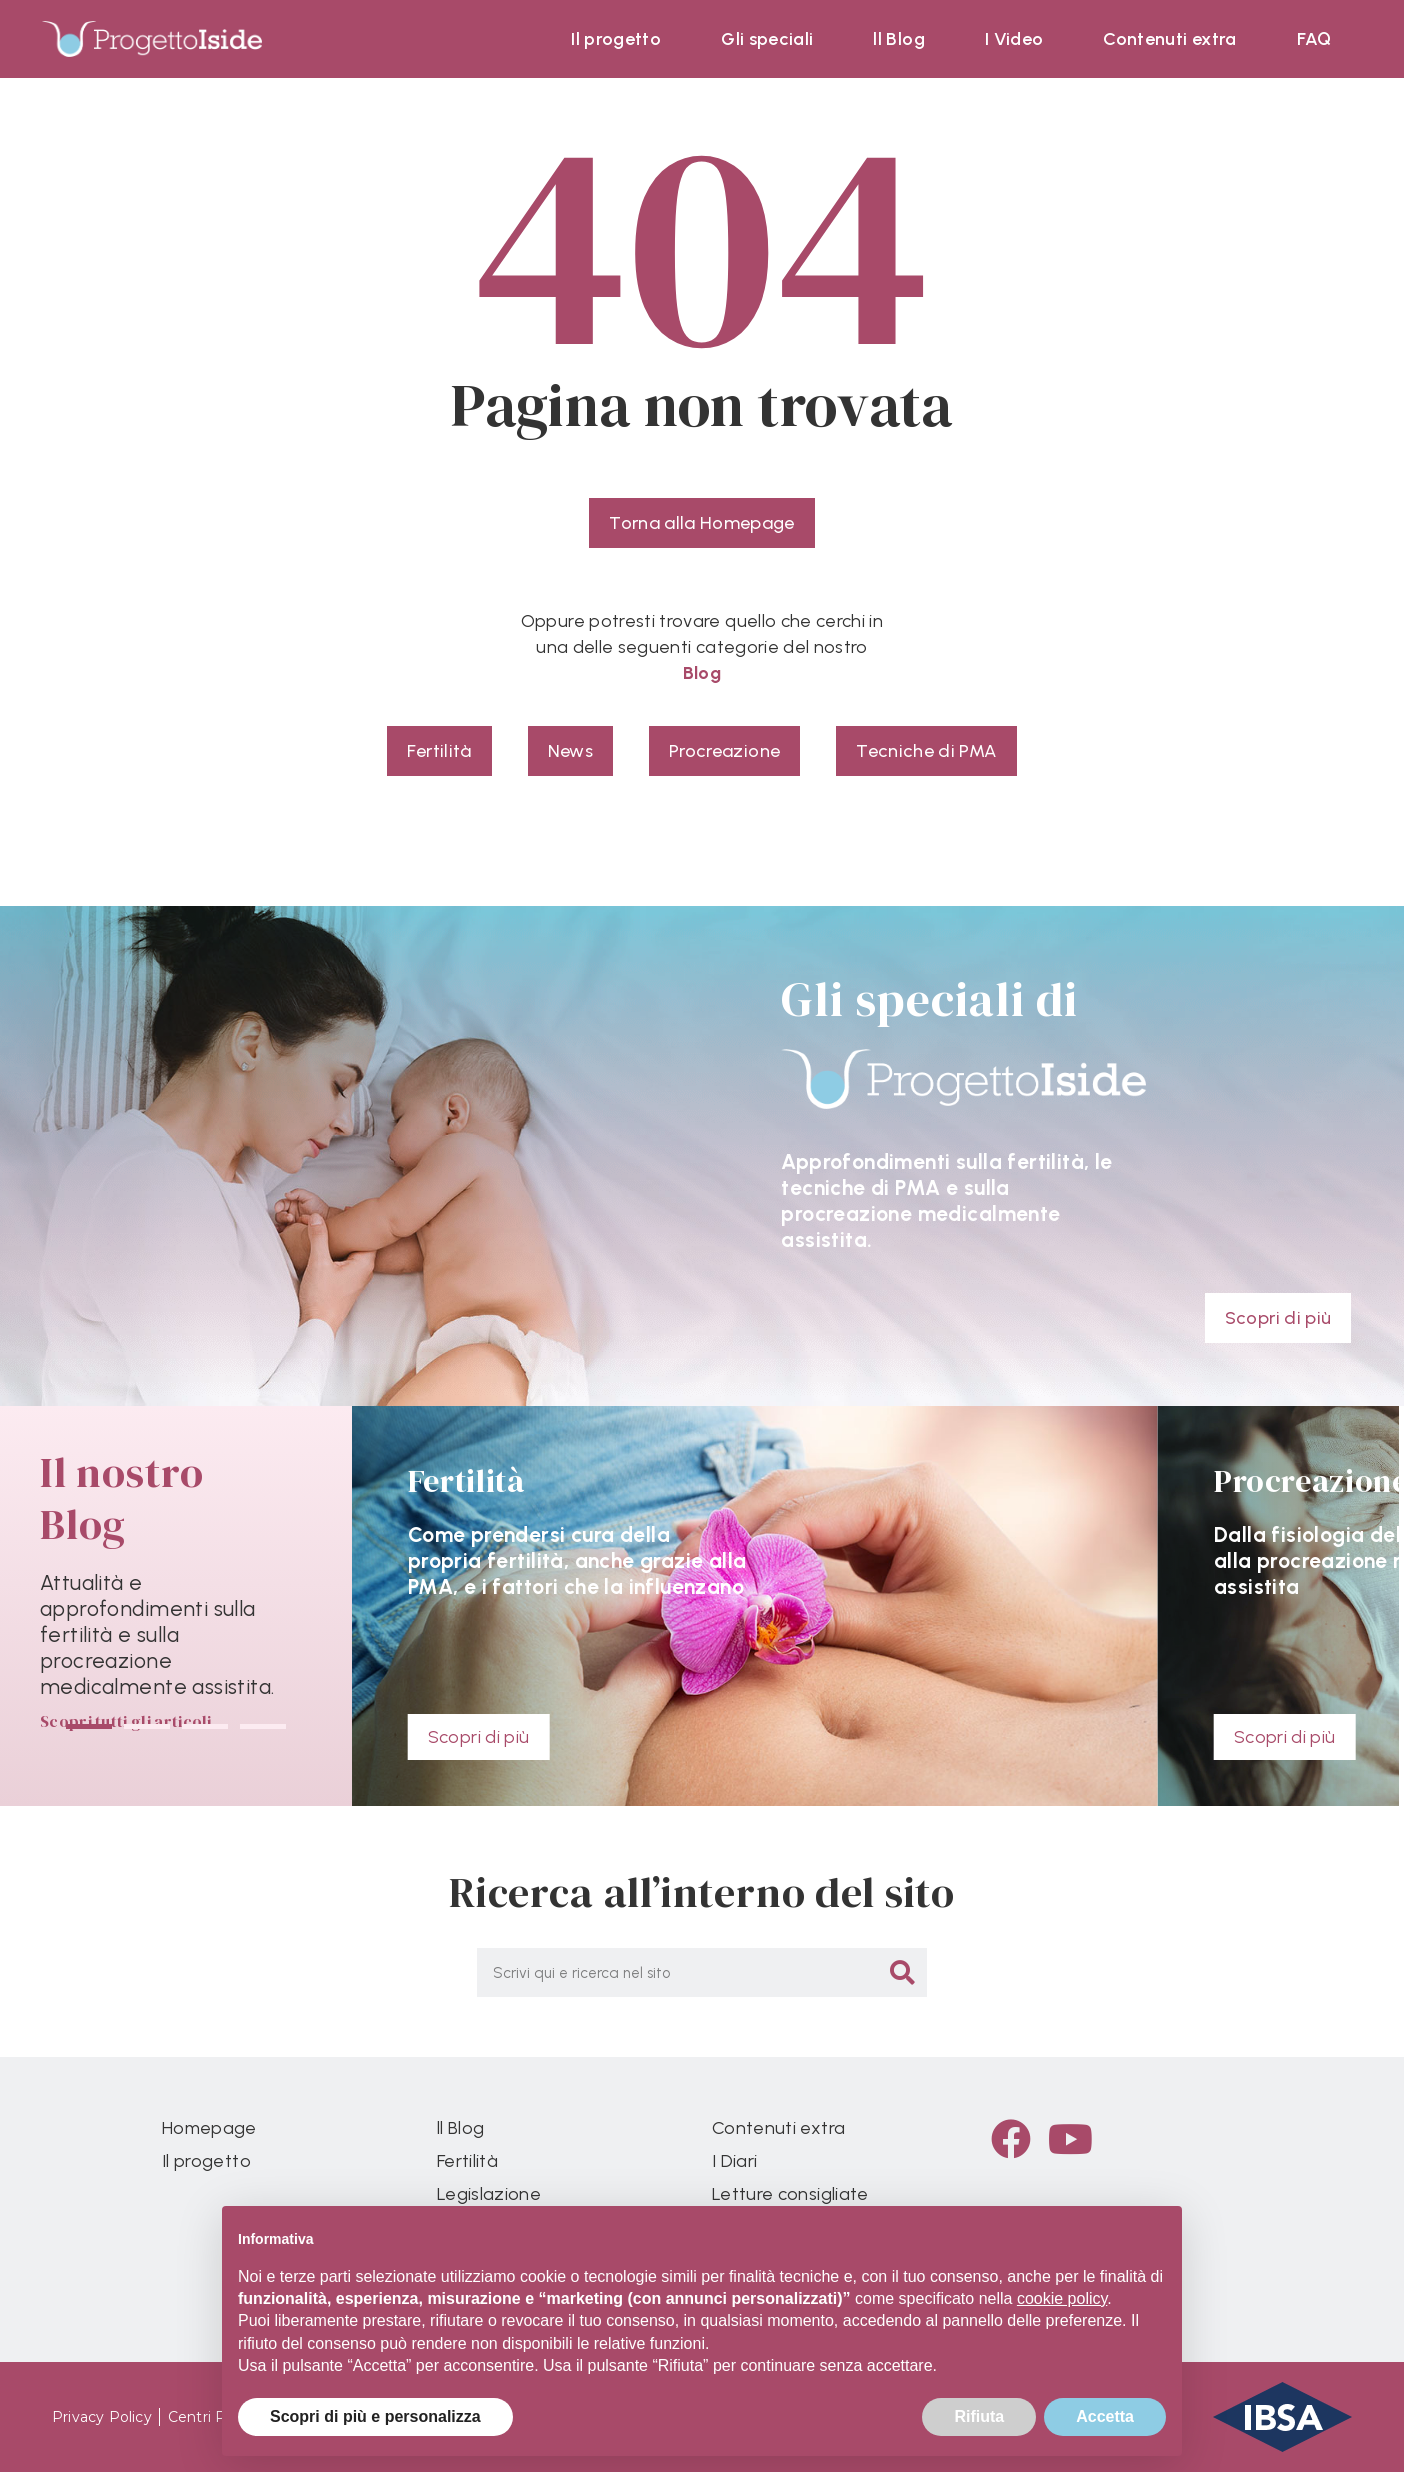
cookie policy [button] (1062, 2298)
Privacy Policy (102, 2417)
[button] (89, 1726)
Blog (702, 673)
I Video (1014, 39)
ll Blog (898, 39)
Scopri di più (479, 1737)
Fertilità (467, 2161)
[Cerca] (902, 1972)
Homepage (209, 2128)
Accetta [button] (1105, 2416)
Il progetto (616, 39)
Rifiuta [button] (979, 2416)
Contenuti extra (1169, 39)
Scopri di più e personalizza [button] (375, 2416)
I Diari (734, 2161)
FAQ (1314, 39)
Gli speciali (767, 39)
